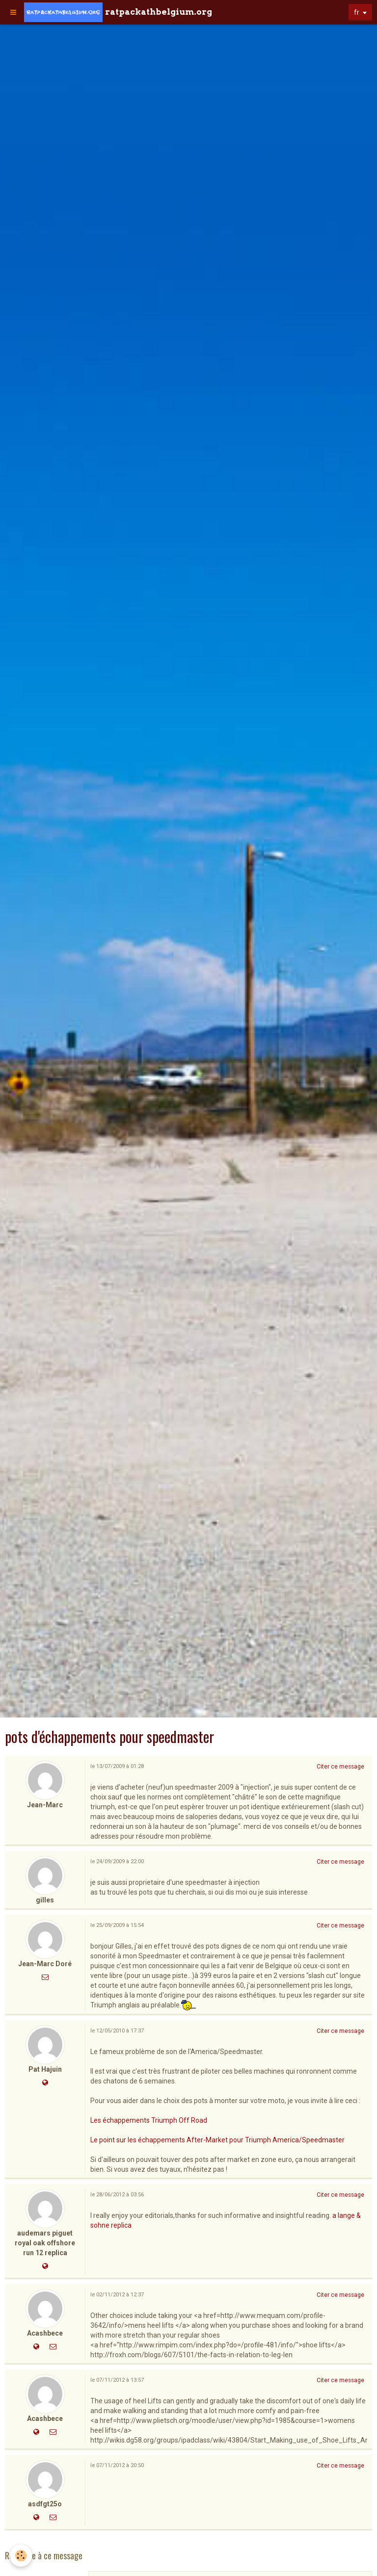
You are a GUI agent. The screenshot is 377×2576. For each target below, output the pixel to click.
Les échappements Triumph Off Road (148, 2120)
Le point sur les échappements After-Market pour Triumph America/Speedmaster (217, 2140)
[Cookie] (21, 2556)
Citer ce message (340, 1766)
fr (356, 12)
